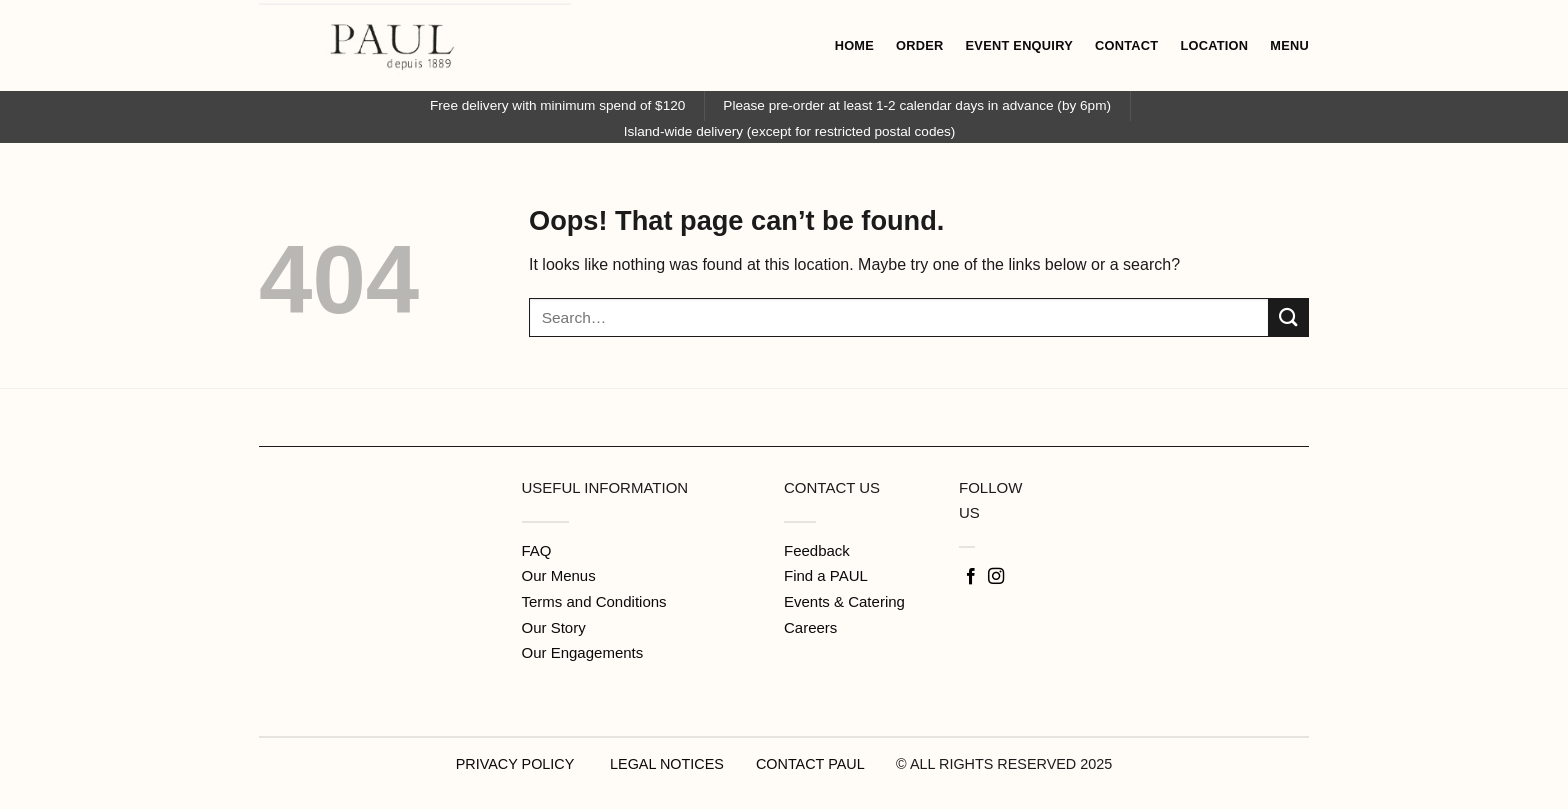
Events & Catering (844, 601)
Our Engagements (583, 652)
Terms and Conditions (594, 601)
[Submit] (1289, 317)
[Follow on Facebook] (971, 577)
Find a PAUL (826, 575)
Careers (810, 627)
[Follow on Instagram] (996, 577)
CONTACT (1126, 45)
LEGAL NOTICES (667, 764)
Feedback (817, 550)
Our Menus (559, 575)
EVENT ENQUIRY (1019, 45)
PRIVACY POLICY (515, 764)
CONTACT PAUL (810, 764)
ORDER (920, 45)
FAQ (537, 550)
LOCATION (1214, 45)
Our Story (554, 627)
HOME (854, 45)
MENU (1289, 45)
